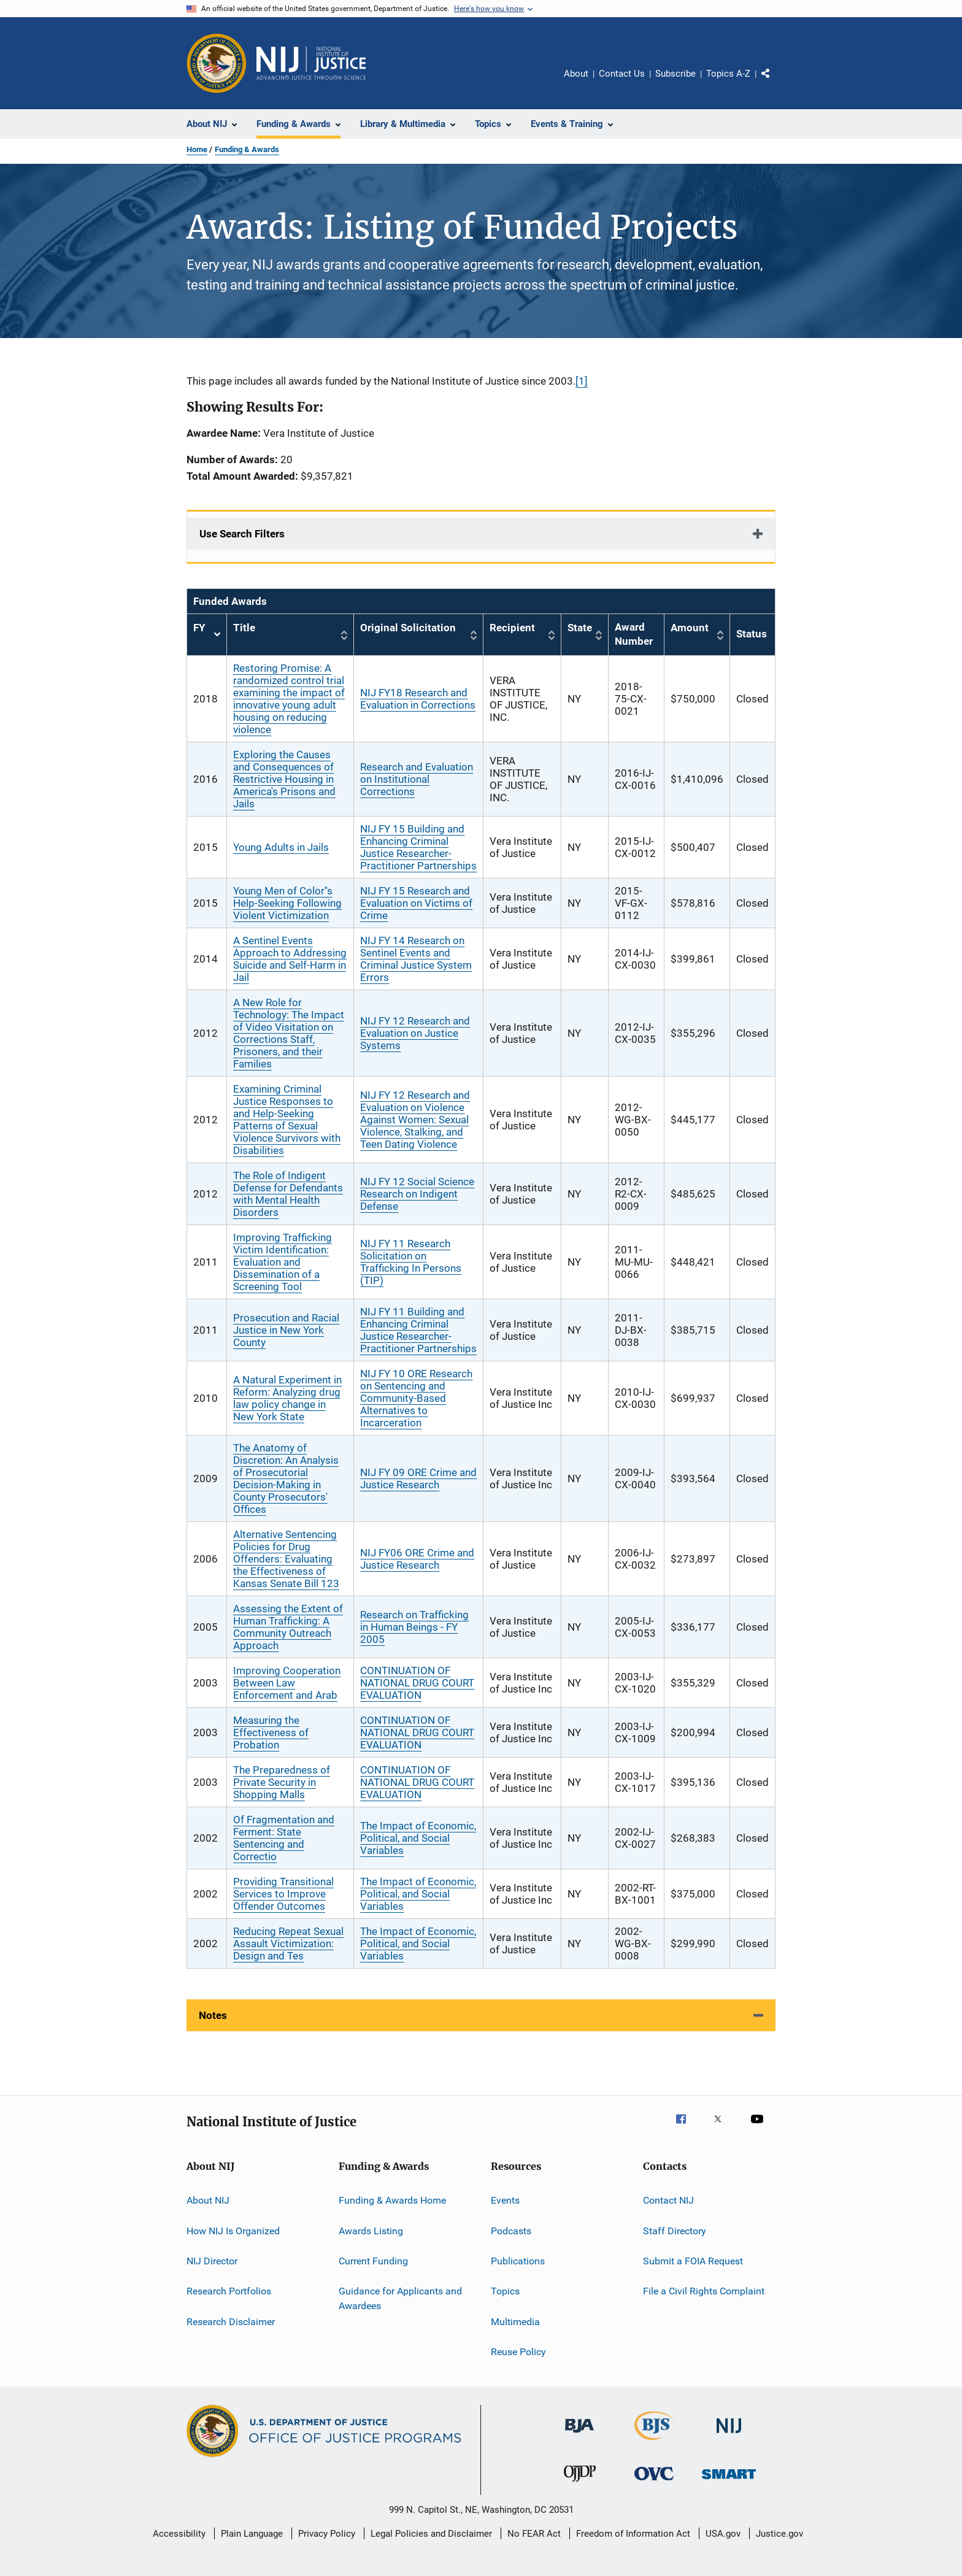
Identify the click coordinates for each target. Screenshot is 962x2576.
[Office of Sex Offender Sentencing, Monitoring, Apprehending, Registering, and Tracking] (729, 2481)
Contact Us (622, 73)
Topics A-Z (728, 73)
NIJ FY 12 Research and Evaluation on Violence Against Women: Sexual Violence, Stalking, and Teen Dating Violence (415, 1119)
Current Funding (373, 2261)
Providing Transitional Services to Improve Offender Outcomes (283, 1893)
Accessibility (179, 2533)
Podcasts (511, 2230)
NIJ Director (212, 2261)
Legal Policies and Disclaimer (431, 2533)
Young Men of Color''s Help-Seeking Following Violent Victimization (287, 903)
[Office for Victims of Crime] (654, 2482)
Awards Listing (371, 2230)
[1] (581, 381)
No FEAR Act (534, 2533)
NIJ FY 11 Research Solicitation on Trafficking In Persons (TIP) (410, 1261)
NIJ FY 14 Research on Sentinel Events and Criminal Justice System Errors (416, 958)
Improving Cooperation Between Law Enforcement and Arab (287, 1682)
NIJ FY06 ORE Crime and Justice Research (417, 1559)
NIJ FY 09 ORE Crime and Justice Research (418, 1478)
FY (206, 634)
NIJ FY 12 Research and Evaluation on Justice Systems (415, 1033)
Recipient (512, 627)
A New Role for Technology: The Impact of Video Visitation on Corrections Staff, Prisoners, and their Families (288, 1033)
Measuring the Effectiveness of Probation (271, 1732)
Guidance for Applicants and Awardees (400, 2298)
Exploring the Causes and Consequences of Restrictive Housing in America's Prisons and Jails (284, 779)
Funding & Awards (247, 149)
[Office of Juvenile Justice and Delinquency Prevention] (580, 2484)
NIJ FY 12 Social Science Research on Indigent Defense (417, 1193)
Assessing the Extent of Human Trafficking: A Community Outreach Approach (288, 1626)
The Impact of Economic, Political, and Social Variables (418, 1838)
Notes (213, 2015)
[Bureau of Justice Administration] (579, 2435)
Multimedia (515, 2321)
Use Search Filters (242, 534)
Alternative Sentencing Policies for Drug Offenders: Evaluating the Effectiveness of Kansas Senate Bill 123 (286, 1559)
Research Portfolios (229, 2291)
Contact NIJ (668, 2200)
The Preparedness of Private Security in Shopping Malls (281, 1782)
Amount (690, 627)
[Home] (311, 63)
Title (244, 627)
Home (197, 149)
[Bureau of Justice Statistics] (654, 2442)
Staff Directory (674, 2230)
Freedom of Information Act (633, 2533)
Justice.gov (779, 2533)
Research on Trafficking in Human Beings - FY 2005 (414, 1627)
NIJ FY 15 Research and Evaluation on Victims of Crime (416, 903)
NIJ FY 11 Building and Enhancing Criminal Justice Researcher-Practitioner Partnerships (418, 1330)
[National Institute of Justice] (729, 2435)
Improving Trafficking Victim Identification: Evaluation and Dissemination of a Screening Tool (282, 1262)
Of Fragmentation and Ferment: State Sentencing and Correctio (283, 1838)
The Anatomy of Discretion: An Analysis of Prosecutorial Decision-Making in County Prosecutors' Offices (286, 1478)
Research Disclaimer (231, 2321)
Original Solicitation (408, 627)
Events (505, 2200)
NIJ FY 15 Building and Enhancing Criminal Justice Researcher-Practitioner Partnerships (418, 847)
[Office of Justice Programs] (217, 63)
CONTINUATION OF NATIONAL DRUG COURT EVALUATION (417, 1682)
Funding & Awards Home (392, 2200)
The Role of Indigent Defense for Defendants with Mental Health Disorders (288, 1193)
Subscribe (675, 73)
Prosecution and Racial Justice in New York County (286, 1330)
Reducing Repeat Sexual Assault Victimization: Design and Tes (288, 1943)
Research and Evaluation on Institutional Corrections (416, 779)
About (576, 73)
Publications (518, 2261)
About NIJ (208, 2200)
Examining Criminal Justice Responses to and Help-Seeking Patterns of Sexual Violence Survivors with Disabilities (287, 1119)
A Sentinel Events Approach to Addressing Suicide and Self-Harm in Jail (290, 958)
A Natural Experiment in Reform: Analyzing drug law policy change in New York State (287, 1398)
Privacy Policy (326, 2533)
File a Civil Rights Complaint (703, 2291)
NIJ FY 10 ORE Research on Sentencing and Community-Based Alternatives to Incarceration (416, 1398)
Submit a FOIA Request (693, 2261)
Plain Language (252, 2533)
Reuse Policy (518, 2352)
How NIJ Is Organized (233, 2230)
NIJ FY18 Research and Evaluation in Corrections (417, 698)
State (580, 627)
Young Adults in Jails (281, 847)
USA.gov (723, 2533)
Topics (505, 2291)
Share (775, 82)
